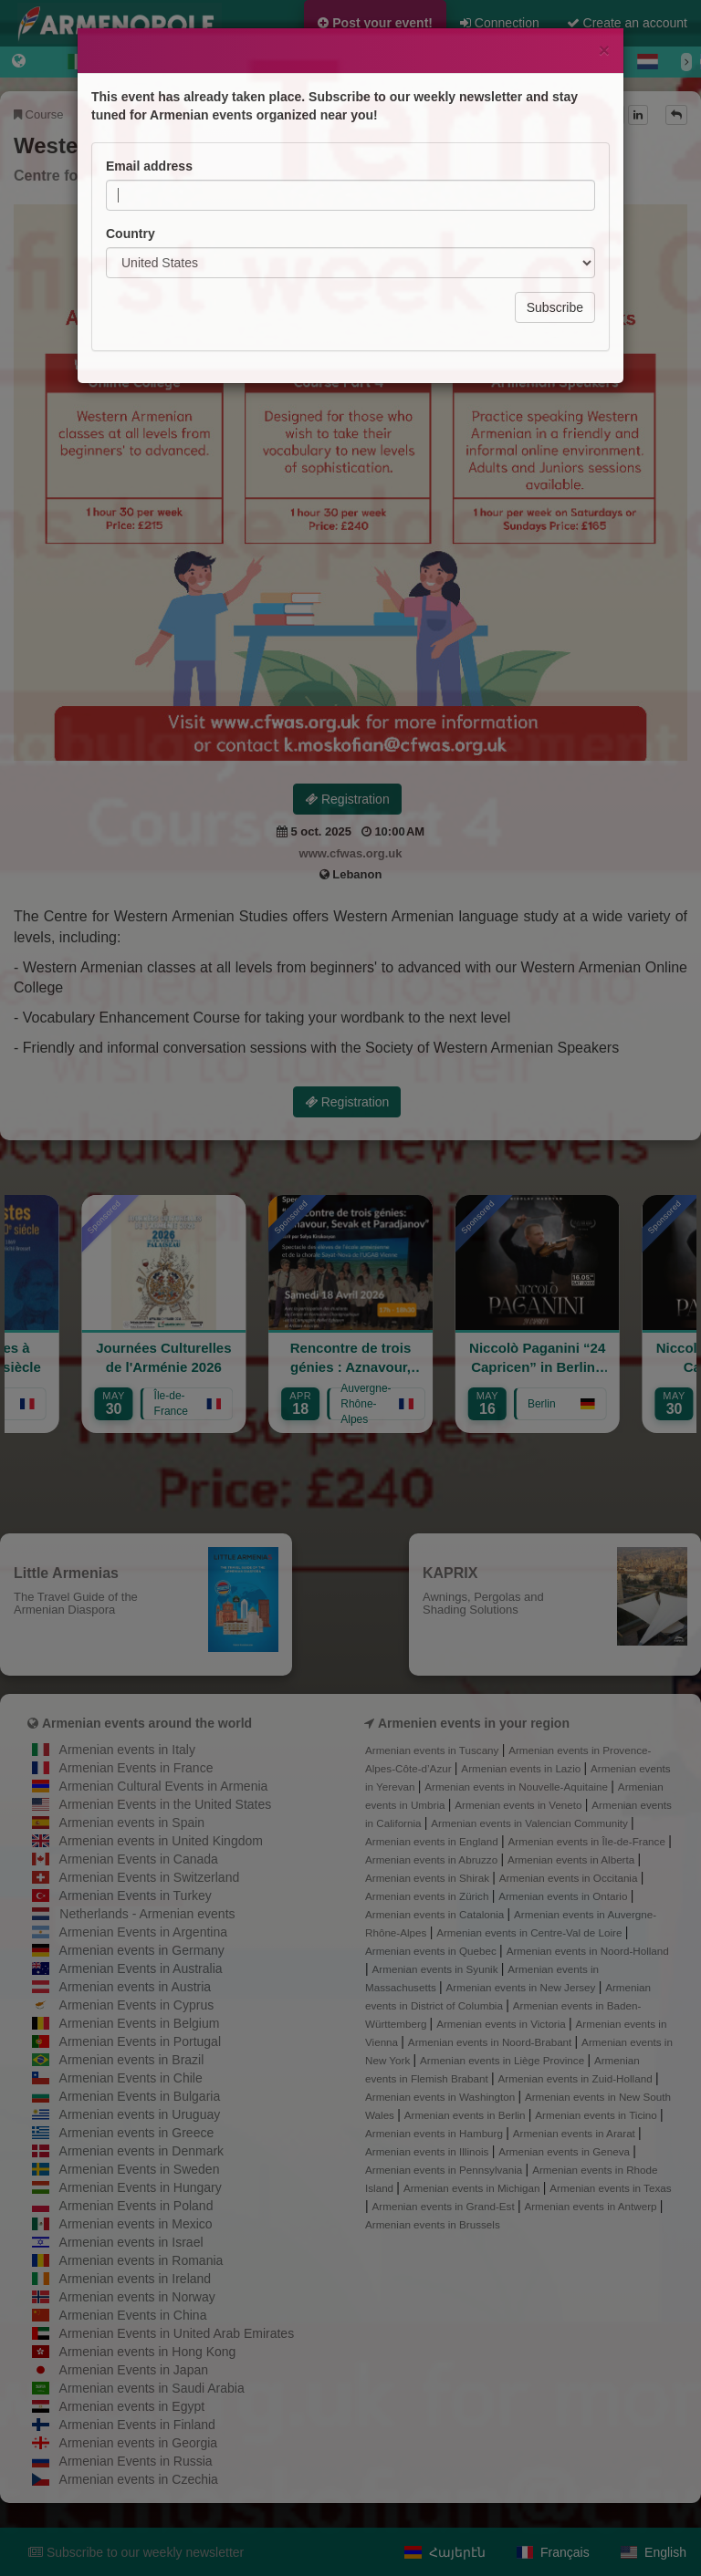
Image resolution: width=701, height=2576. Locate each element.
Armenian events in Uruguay (140, 2114)
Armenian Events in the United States (165, 1804)
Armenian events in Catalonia (436, 1914)
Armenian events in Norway (137, 2297)
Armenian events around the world (147, 1723)
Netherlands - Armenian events (147, 1913)
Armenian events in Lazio (522, 1768)
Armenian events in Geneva (565, 2151)
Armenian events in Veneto (520, 1805)
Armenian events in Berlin (466, 2115)
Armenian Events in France (136, 1768)
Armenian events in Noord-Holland (588, 1951)
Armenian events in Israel (131, 2242)
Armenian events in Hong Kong (147, 2351)
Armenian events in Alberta (572, 1859)
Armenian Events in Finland (137, 2424)
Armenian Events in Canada (138, 1859)
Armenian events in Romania (141, 2260)
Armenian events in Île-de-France (588, 1841)
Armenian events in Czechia (138, 2479)
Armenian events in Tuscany (433, 1750)
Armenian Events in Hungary (140, 2187)
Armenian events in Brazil (131, 2059)
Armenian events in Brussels (432, 2224)
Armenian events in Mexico (136, 2224)
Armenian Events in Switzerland (149, 1877)
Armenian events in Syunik (436, 1969)
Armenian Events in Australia (141, 1968)
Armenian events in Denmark (142, 2151)
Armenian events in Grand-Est (445, 2206)
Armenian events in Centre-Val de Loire (530, 1932)
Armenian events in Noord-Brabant (491, 2042)
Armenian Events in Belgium (139, 2023)
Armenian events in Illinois (428, 2151)
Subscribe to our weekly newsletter (136, 2552)
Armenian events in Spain (132, 1822)
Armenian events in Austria (135, 1986)
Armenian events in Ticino (597, 2115)
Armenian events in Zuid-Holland (576, 2078)
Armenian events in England (433, 1841)
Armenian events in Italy (127, 1749)
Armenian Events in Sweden (139, 2169)
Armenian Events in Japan (133, 2370)
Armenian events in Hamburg (435, 2133)
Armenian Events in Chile (131, 2078)
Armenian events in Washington (441, 2097)
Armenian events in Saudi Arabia (152, 2388)
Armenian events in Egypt (132, 2406)
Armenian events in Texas (610, 2188)
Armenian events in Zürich (428, 1896)
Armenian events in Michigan (473, 2188)
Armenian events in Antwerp (591, 2206)
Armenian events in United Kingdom (161, 1840)
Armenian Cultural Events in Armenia (163, 1786)
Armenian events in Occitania (570, 1878)
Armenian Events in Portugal (140, 2041)
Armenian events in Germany (142, 1950)
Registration (347, 799)
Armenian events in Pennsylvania (445, 2170)
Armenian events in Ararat (575, 2133)
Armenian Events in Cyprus (136, 2005)
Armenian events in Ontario (564, 1896)
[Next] (686, 62)
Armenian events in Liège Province (503, 2060)
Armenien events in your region (474, 1723)
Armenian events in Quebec (432, 1951)
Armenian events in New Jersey (522, 1987)
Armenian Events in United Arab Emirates (177, 2333)
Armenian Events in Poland (136, 2205)
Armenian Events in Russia (136, 2461)
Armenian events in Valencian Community (531, 1823)
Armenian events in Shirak (428, 1878)
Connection (499, 23)
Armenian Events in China (133, 2315)
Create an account (627, 23)
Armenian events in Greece (136, 2132)
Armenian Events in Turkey (135, 1895)
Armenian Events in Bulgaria (140, 2096)
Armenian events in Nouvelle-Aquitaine (517, 1786)
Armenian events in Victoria (502, 2024)
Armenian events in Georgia (138, 2443)
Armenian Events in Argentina (143, 1932)
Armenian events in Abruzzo (432, 1859)
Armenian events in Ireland (135, 2278)
